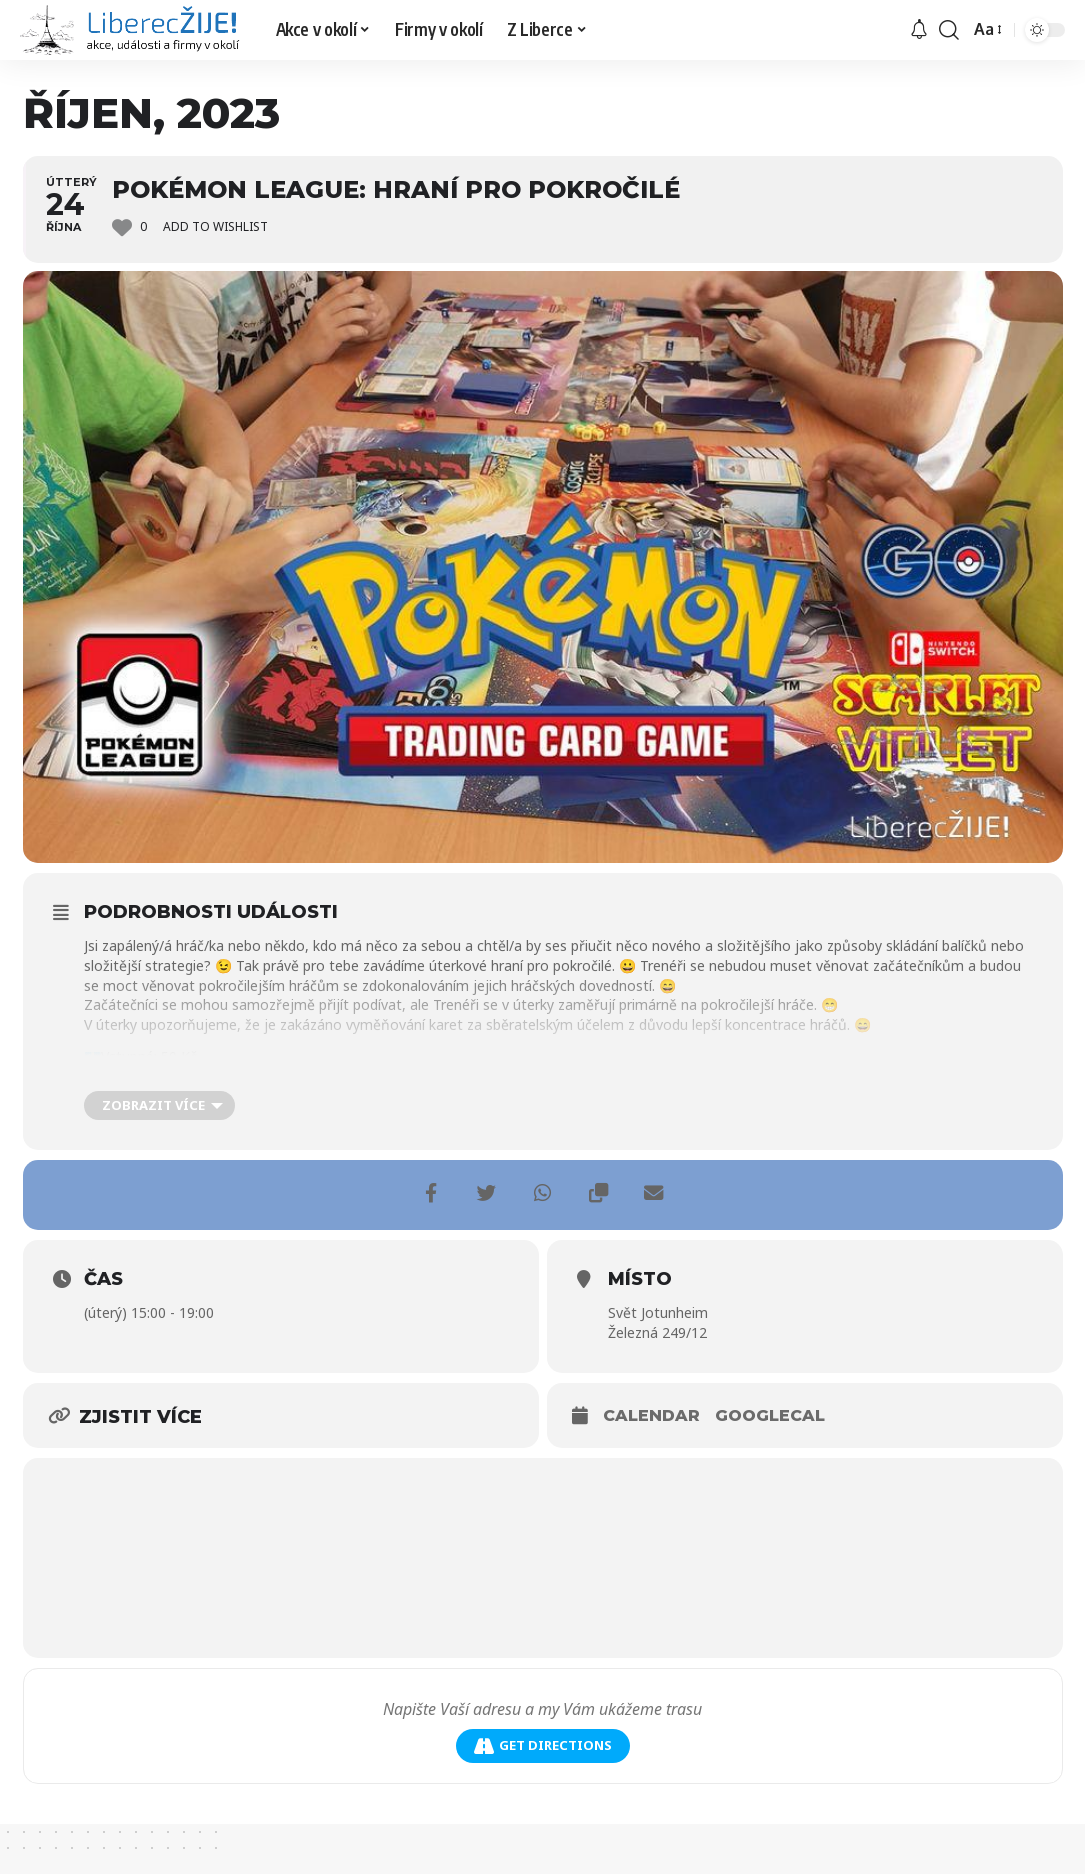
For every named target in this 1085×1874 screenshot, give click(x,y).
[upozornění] (919, 30)
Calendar (651, 1415)
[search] (949, 30)
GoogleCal (770, 1415)
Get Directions (543, 1745)
